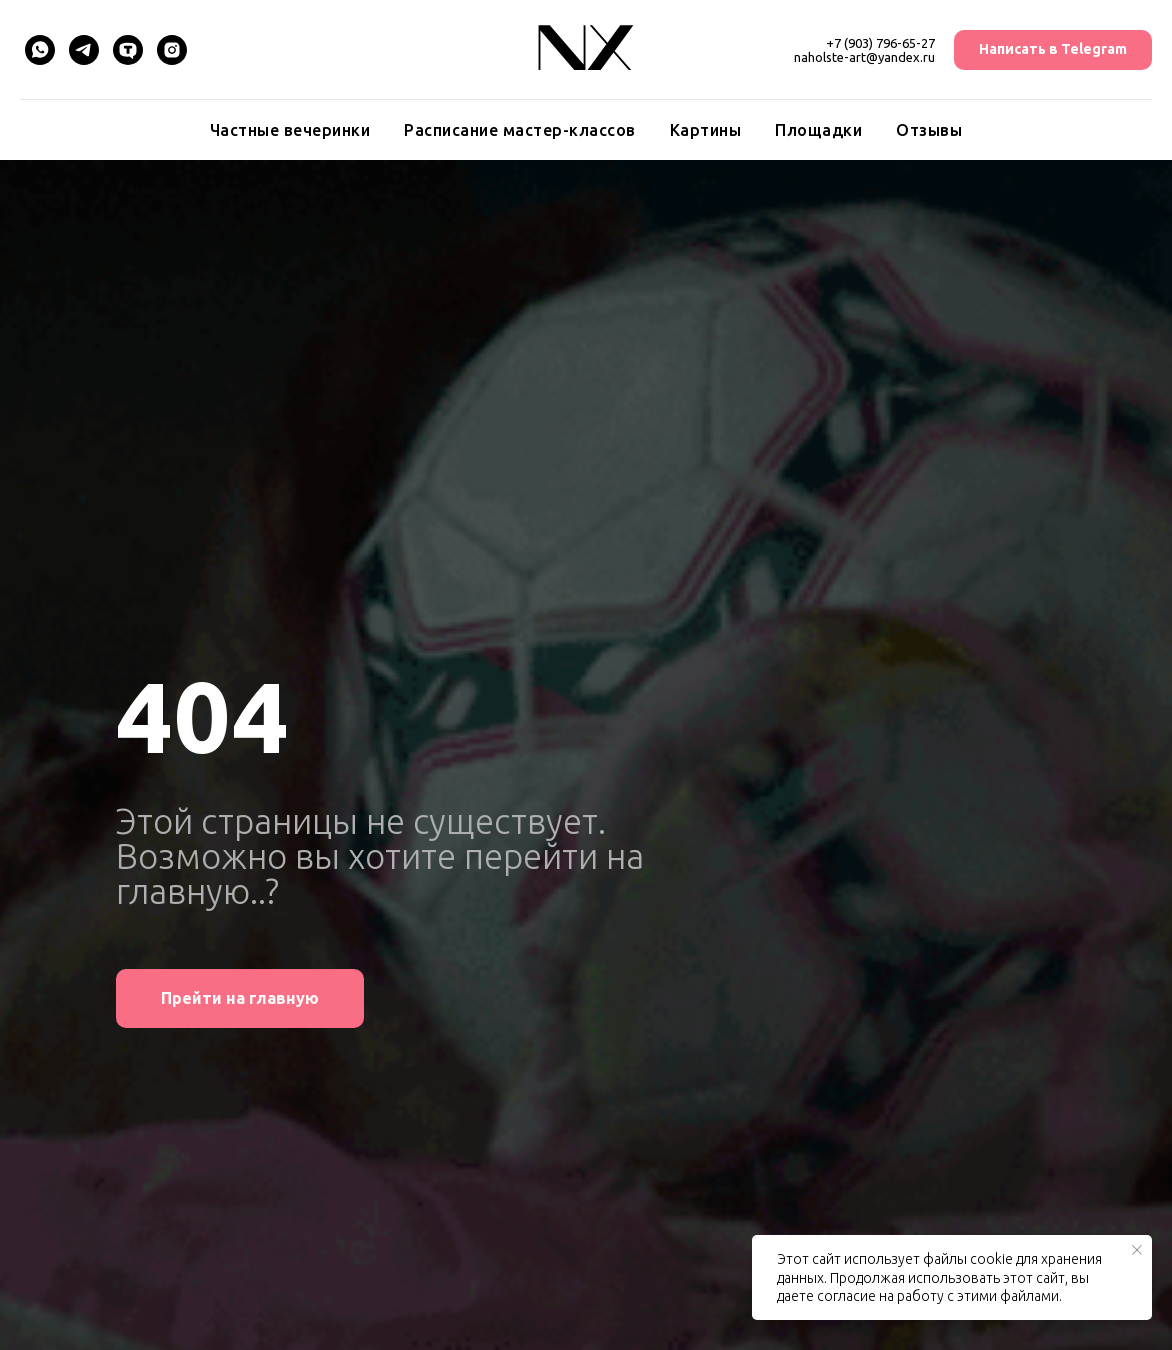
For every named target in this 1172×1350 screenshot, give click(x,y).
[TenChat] (128, 50)
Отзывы (929, 130)
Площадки (818, 130)
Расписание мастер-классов (520, 130)
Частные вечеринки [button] (290, 130)
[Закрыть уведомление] (1137, 1250)
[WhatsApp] (40, 50)
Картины (706, 130)
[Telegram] (84, 50)
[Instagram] (172, 50)
